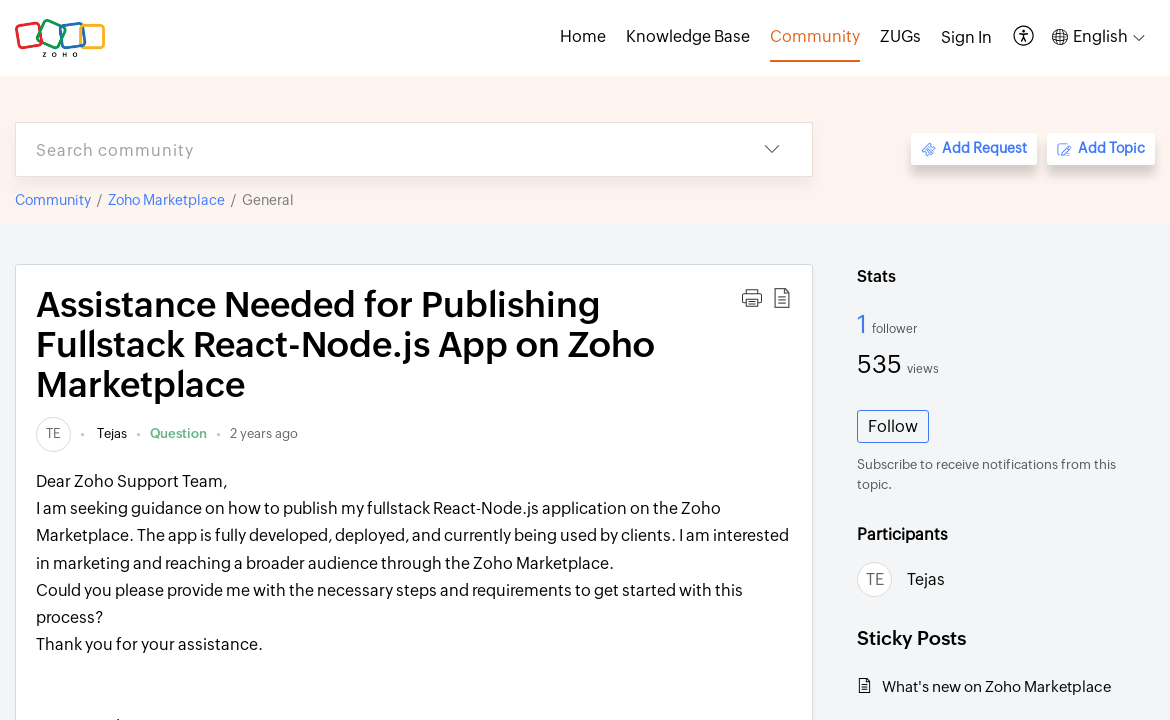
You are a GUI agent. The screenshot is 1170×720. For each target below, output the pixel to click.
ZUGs (900, 36)
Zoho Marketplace (166, 200)
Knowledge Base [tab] (688, 36)
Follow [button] (893, 426)
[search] (374, 149)
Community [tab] (815, 36)
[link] (53, 433)
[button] (1024, 37)
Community (53, 200)
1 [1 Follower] (864, 324)
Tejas (110, 433)
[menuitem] (966, 38)
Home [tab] (583, 36)
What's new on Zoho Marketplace (996, 686)
